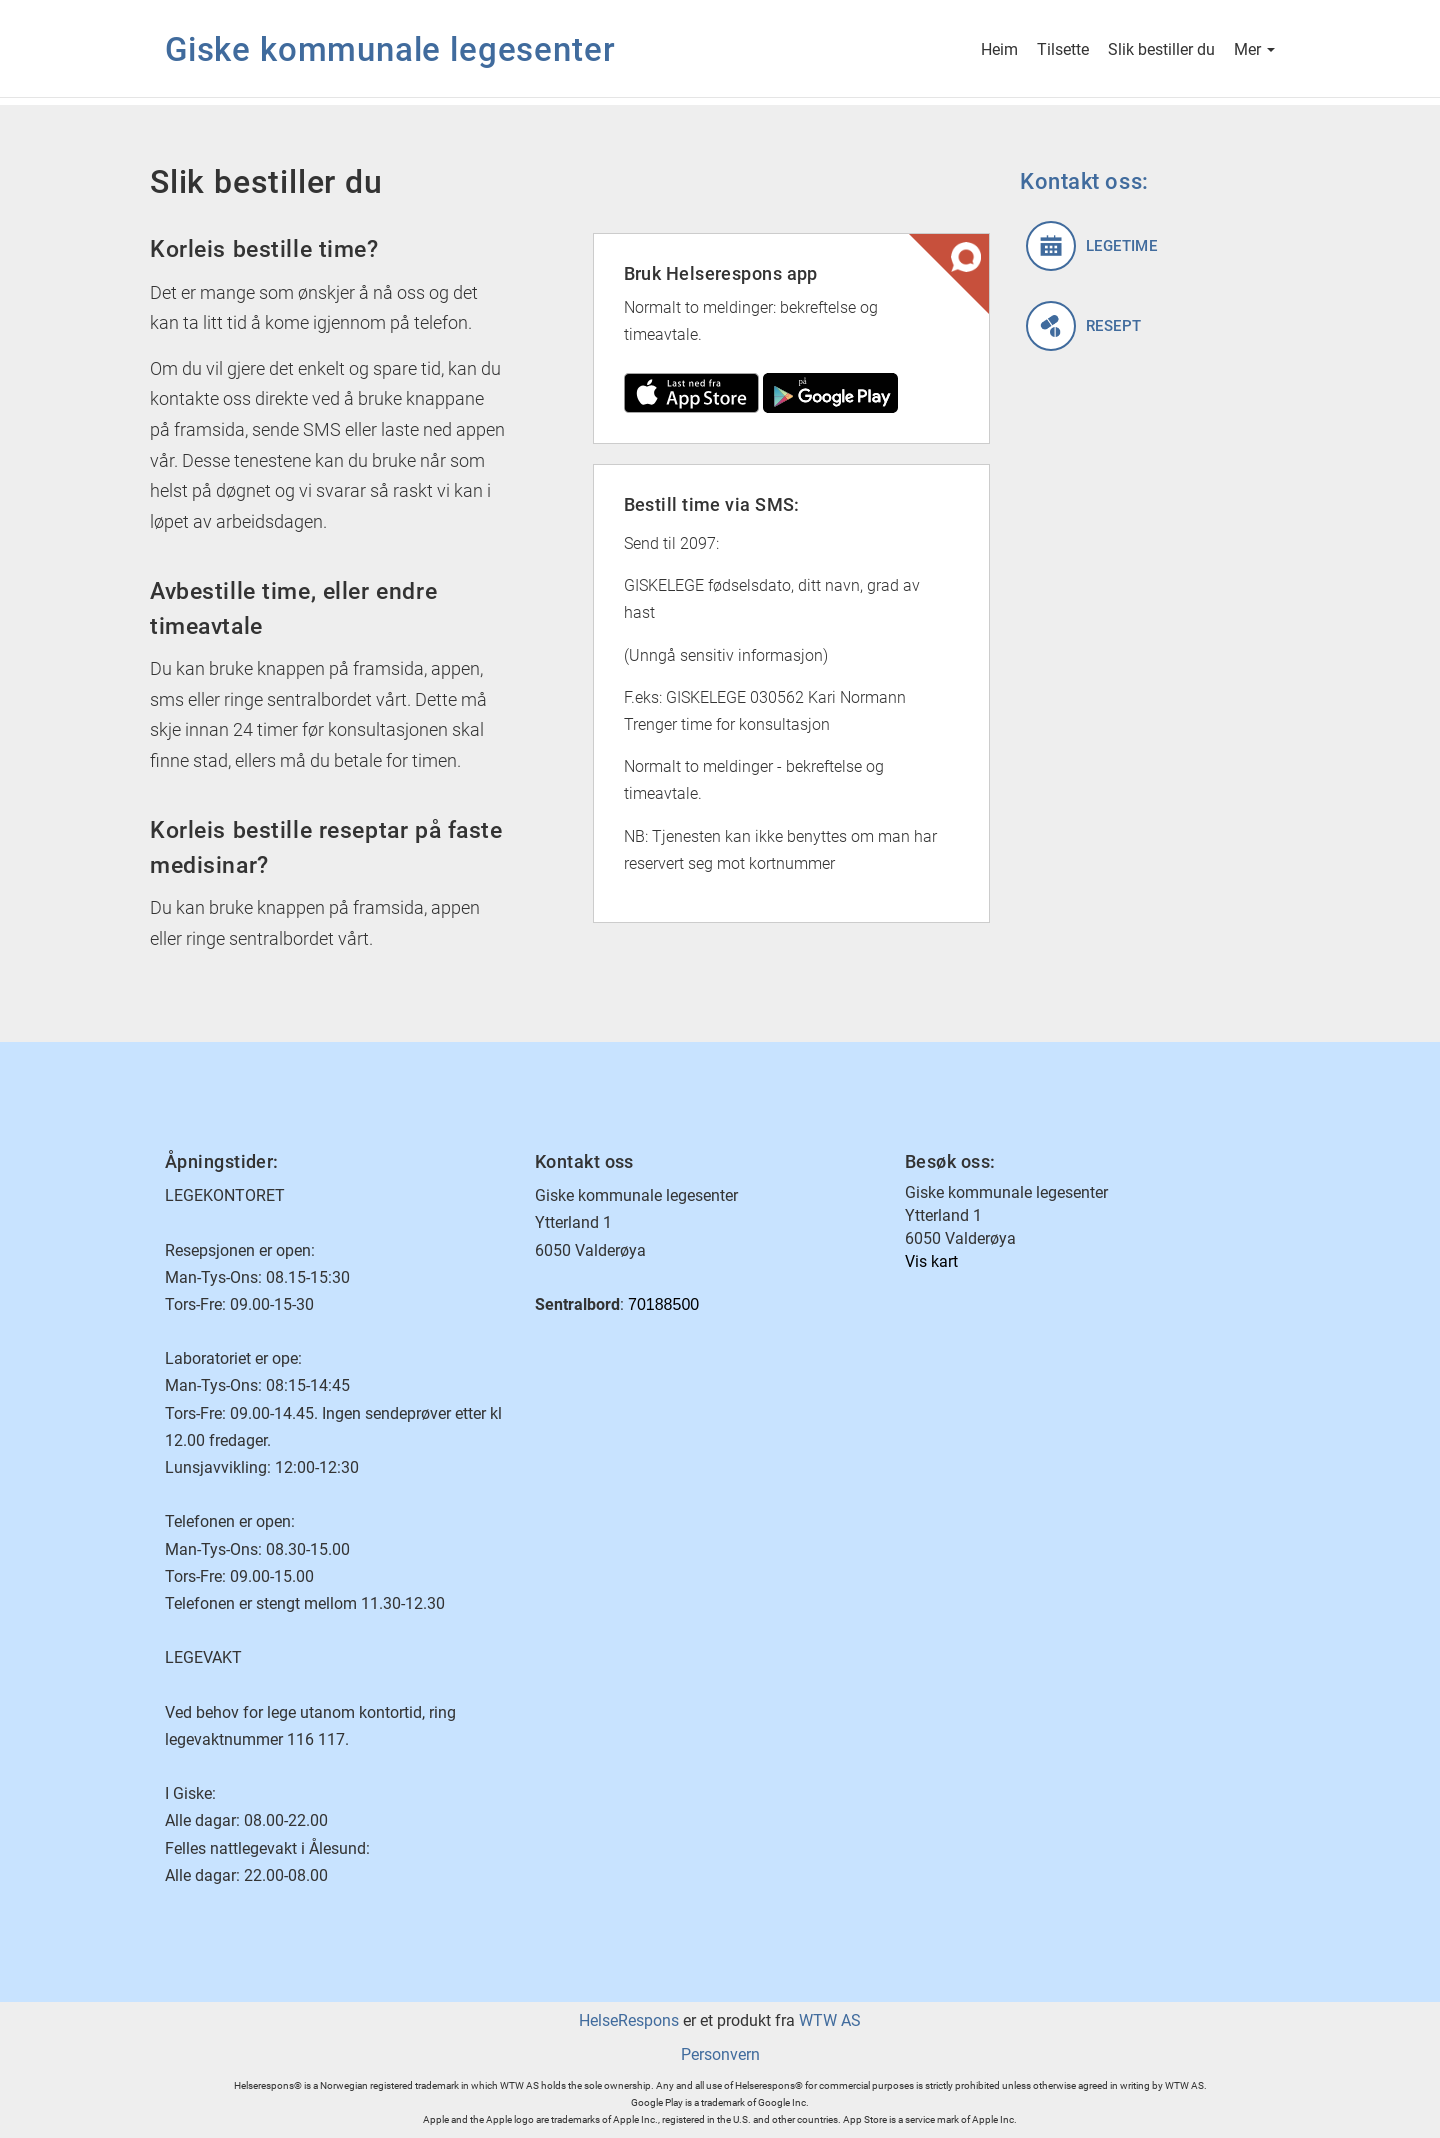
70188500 (663, 1304)
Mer (1254, 51)
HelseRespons (629, 2020)
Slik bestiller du (1161, 51)
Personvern (720, 2054)
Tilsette (1063, 51)
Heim (999, 51)
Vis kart (931, 1261)
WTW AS (830, 2020)
